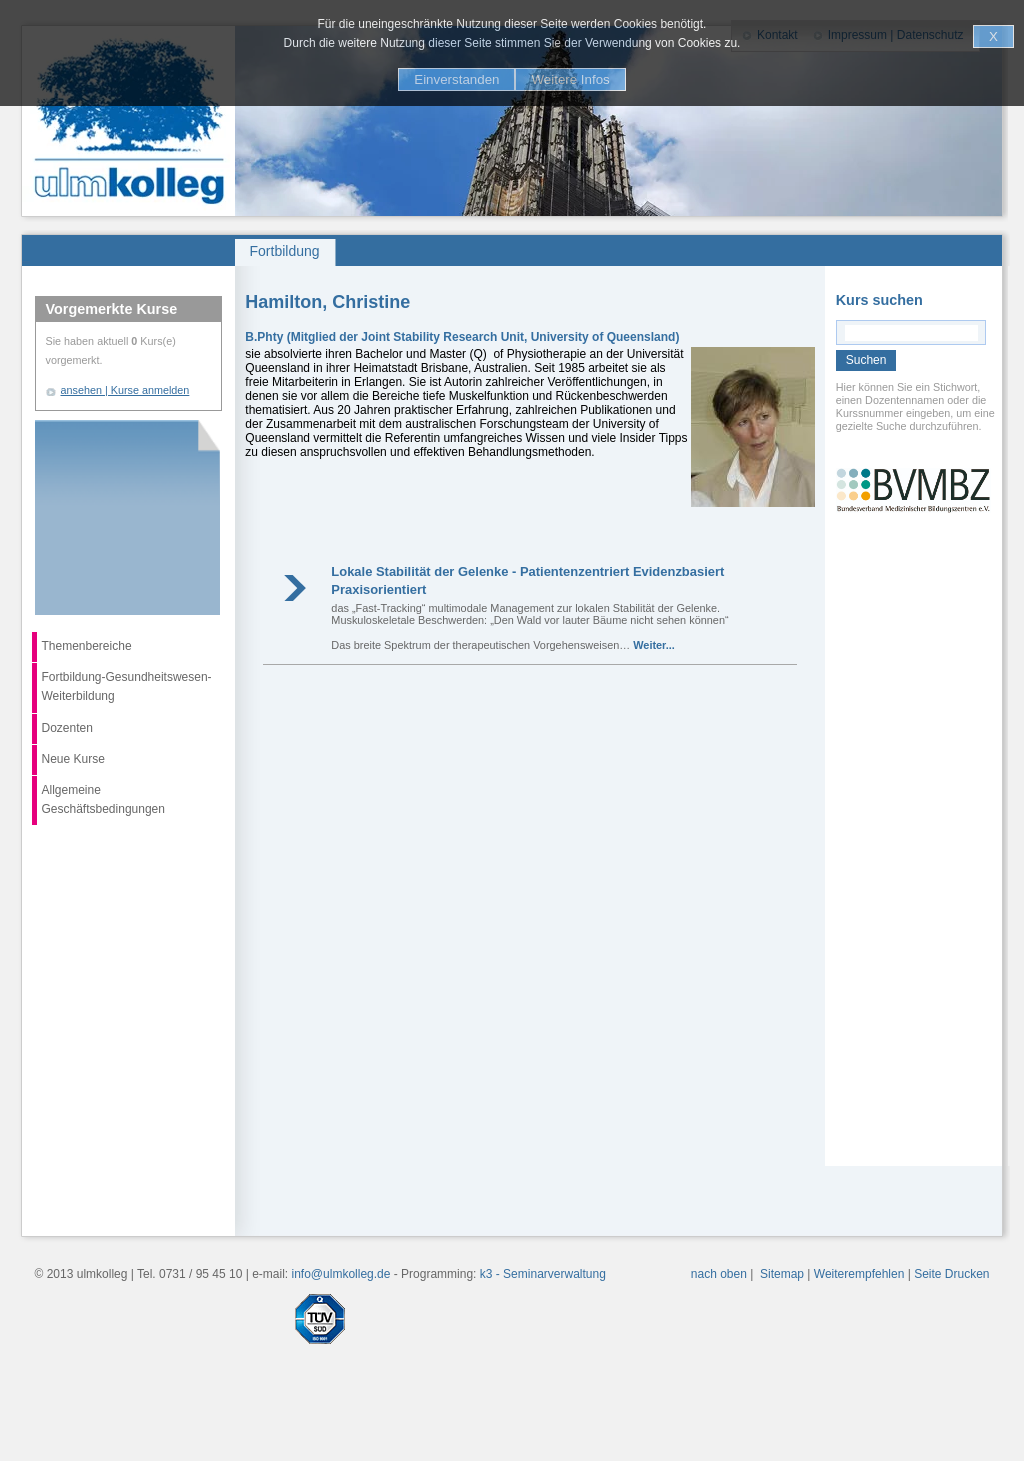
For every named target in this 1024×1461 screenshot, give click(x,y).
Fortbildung (285, 251)
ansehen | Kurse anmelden (125, 390)
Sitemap (782, 1274)
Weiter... (654, 645)
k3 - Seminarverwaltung (543, 1274)
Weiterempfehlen (859, 1274)
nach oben (719, 1274)
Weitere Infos (570, 79)
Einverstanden (456, 79)
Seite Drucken (951, 1274)
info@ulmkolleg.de (341, 1274)
